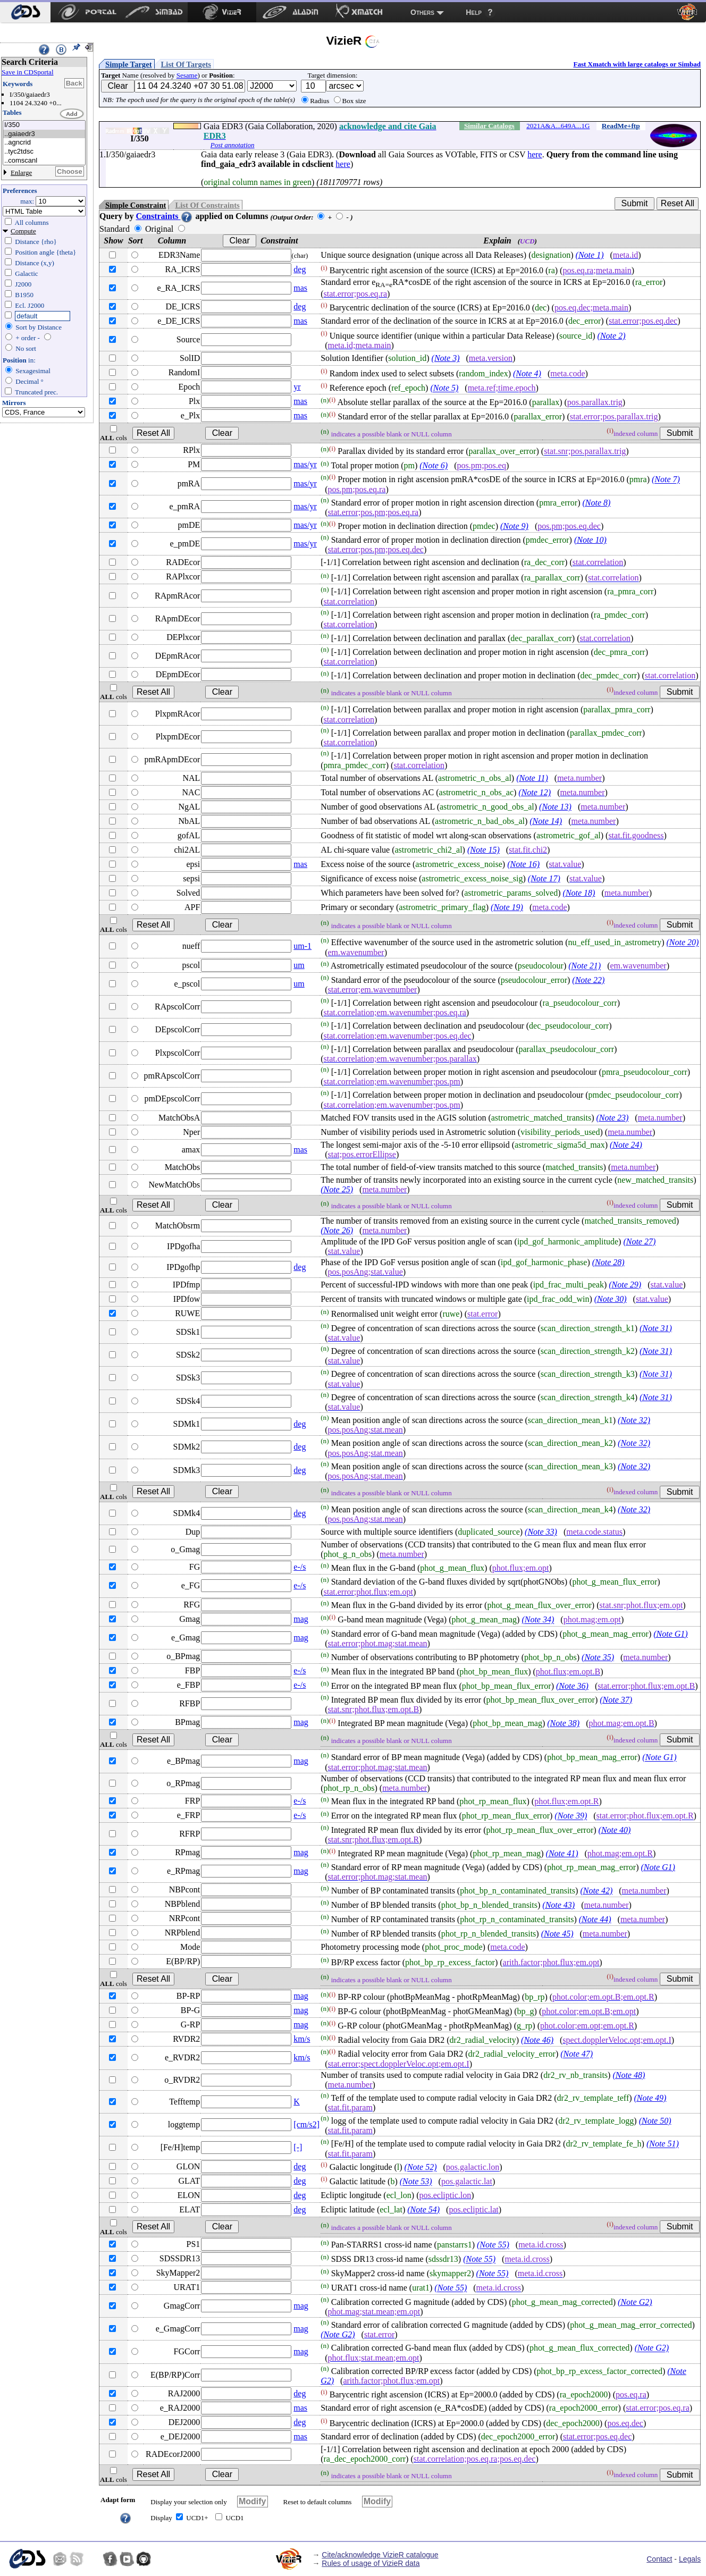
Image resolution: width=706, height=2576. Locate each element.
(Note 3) (446, 358)
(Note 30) (610, 1298)
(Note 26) (337, 1230)
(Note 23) (612, 1117)
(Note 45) (557, 1933)
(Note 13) (555, 806)
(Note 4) (527, 373)
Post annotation (233, 145)
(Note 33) (541, 1531)
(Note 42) (596, 1890)
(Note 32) (634, 1420)
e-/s (299, 1566)
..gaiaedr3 (44, 134)
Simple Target (128, 64)
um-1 (302, 945)
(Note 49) (650, 2097)
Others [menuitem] (422, 12)
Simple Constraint (135, 205)
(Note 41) (562, 1853)
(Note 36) (572, 1685)
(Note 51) (662, 2144)
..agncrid (44, 142)
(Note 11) (532, 777)
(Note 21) (584, 966)
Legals (690, 2559)
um (298, 965)
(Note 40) (615, 1829)
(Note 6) (433, 465)
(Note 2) (612, 335)
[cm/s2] (306, 2124)
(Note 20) (683, 942)
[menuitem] (25, 12)
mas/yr (305, 464)
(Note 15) (483, 849)
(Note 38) (563, 1723)
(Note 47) (576, 2054)
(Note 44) (595, 1919)
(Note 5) (444, 388)
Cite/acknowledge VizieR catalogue (380, 2554)
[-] (297, 2147)
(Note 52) (421, 2167)
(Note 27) (639, 1241)
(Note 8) (596, 502)
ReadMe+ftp (621, 126)
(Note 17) (544, 878)
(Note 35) (598, 1657)
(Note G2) (635, 2301)
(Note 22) (588, 979)
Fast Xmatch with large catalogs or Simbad (637, 64)
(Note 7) (666, 479)
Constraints (164, 216)
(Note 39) (570, 1816)
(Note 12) (534, 792)
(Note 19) (507, 907)
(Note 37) (616, 1699)
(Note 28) (608, 1262)
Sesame (187, 75)
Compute (23, 231)
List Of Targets (186, 64)
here (534, 154)
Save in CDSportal (28, 72)
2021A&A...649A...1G (558, 126)
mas (300, 287)
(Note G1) (670, 1633)
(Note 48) (628, 2075)
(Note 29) (625, 1284)
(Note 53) (416, 2181)
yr (296, 386)
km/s (301, 2038)
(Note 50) (655, 2120)
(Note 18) (579, 892)
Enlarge (21, 172)
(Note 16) (523, 864)
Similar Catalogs (489, 126)
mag (300, 1618)
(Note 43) (558, 1904)
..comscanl (44, 160)
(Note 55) (493, 2245)
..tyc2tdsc (44, 151)
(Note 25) (337, 1189)
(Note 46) (537, 2039)
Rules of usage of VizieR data (370, 2563)
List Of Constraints (207, 205)
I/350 (44, 125)
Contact (659, 2559)
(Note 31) (656, 1328)
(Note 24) (626, 1144)
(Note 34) (538, 1619)
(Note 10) (590, 539)
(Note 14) (546, 821)
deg (299, 269)
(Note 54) (423, 2209)
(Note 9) (514, 526)
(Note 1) (590, 254)
